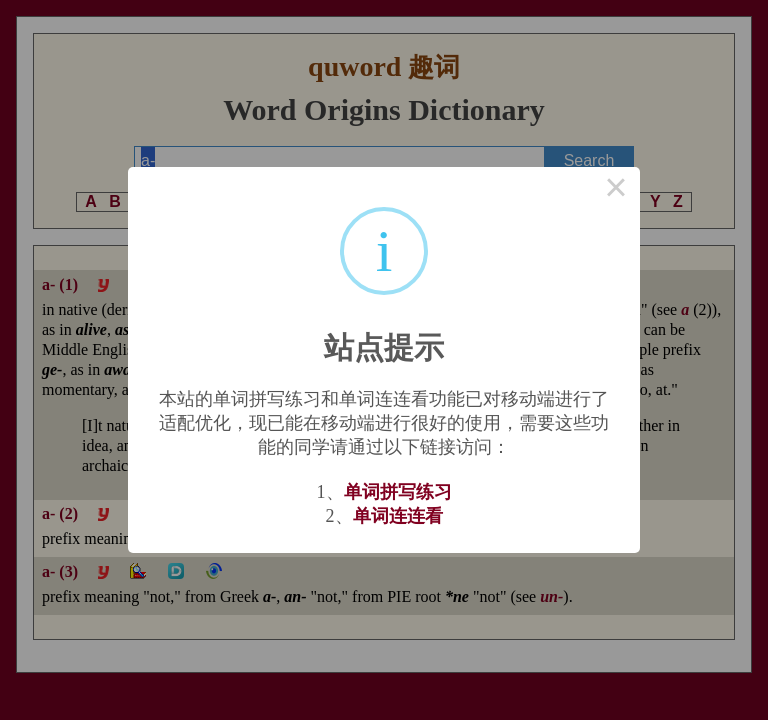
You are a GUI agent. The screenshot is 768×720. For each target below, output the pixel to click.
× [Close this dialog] (616, 191)
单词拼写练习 (398, 492)
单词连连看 (398, 516)
